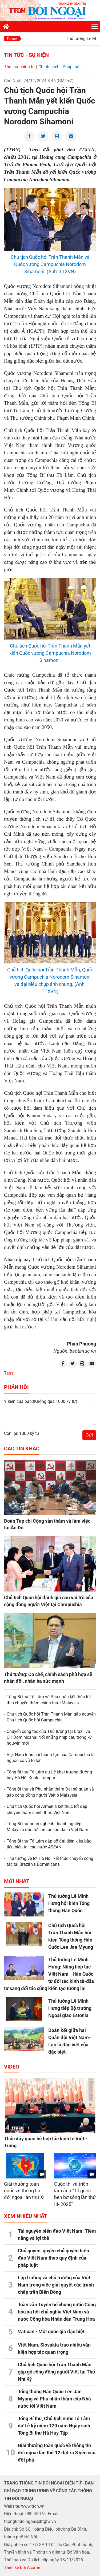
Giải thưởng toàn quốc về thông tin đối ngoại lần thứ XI (24, 2190)
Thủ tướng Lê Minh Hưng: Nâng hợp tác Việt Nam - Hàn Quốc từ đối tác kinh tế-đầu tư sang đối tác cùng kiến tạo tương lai (49, 1974)
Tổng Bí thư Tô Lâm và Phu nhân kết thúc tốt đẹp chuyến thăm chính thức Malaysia (49, 1699)
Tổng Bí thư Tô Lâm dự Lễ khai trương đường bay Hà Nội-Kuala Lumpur (49, 1774)
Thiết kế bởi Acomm (23, 2567)
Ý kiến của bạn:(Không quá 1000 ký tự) (40, 1401)
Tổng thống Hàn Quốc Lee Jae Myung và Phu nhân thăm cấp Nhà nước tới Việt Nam (54, 2399)
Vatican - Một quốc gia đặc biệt (51, 2331)
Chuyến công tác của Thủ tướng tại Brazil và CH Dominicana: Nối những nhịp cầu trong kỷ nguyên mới (49, 1737)
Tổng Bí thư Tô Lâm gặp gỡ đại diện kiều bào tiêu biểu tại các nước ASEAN (49, 1844)
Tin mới (12, 39)
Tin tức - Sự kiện (26, 55)
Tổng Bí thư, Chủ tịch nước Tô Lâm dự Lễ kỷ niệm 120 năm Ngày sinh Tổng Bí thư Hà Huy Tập (54, 2426)
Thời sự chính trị (19, 66)
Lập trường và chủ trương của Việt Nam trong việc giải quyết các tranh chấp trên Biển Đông (56, 2285)
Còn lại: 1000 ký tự (21, 1433)
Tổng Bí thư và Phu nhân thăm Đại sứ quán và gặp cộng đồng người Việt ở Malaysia (50, 1792)
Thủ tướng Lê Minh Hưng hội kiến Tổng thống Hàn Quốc (69, 1903)
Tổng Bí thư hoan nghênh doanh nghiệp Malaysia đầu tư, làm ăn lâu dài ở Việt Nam (47, 1826)
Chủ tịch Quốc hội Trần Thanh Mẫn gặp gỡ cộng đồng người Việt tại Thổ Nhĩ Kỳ (56, 2372)
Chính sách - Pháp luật (59, 66)
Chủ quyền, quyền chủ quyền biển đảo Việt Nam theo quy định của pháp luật (53, 2258)
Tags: (9, 1373)
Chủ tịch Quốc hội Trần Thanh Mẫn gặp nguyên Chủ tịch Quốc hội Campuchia (51, 1717)
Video (11, 2066)
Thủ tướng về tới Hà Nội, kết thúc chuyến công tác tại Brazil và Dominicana (50, 1861)
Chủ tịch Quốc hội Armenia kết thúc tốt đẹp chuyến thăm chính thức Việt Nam (47, 1809)
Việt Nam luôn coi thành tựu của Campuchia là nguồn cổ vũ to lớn (51, 1757)
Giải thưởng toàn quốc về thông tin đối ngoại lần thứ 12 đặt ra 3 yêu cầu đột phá (56, 2453)
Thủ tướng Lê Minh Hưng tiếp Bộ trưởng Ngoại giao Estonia (69, 2008)
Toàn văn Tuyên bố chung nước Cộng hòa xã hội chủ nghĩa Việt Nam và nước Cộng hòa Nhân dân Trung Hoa (57, 2312)
